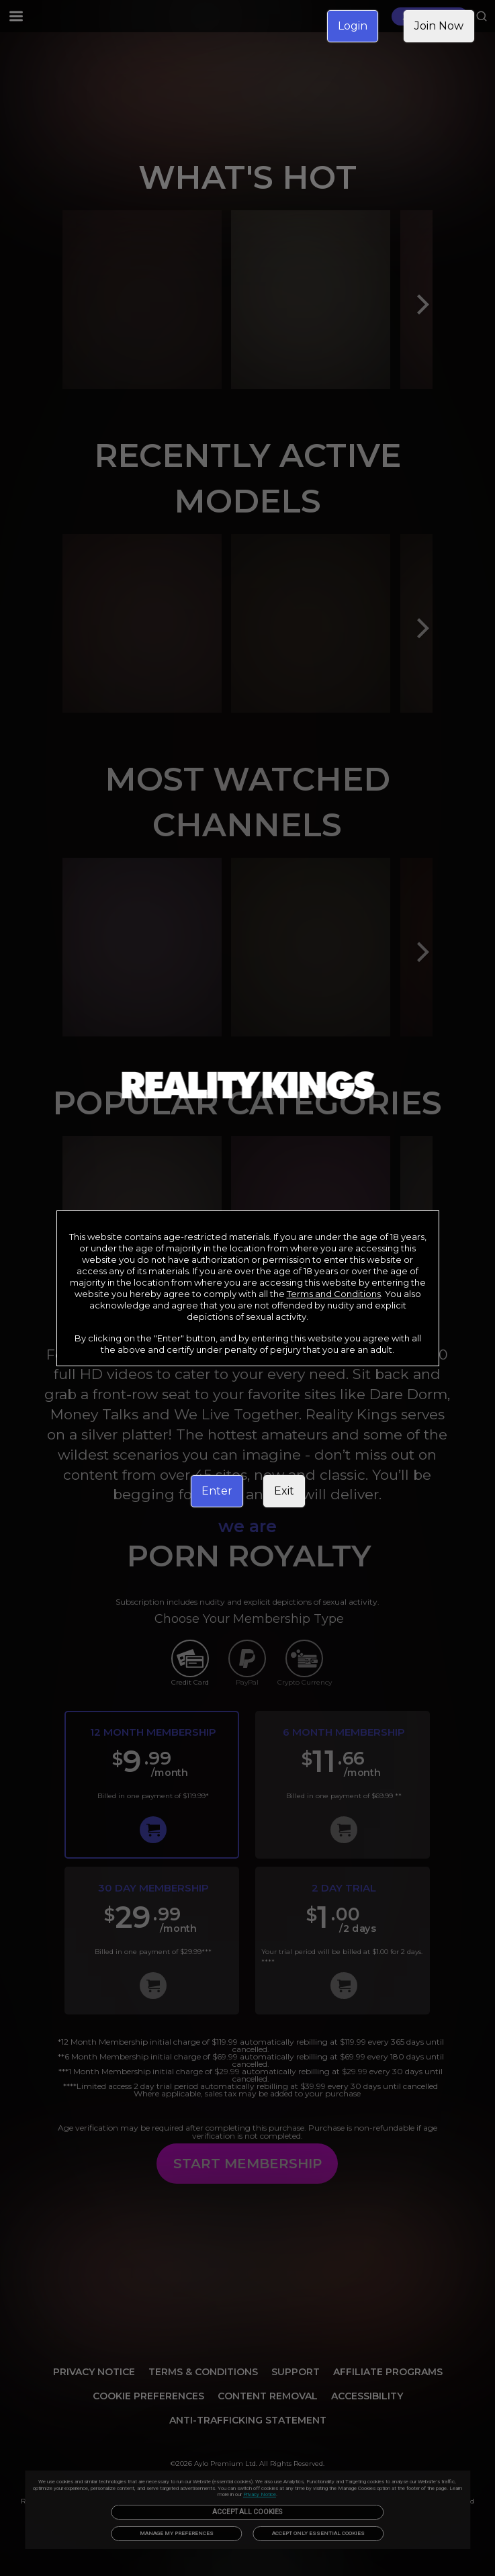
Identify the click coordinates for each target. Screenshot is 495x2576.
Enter (216, 1490)
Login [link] (352, 25)
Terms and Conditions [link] (334, 1293)
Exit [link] (284, 1490)
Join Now (438, 25)
